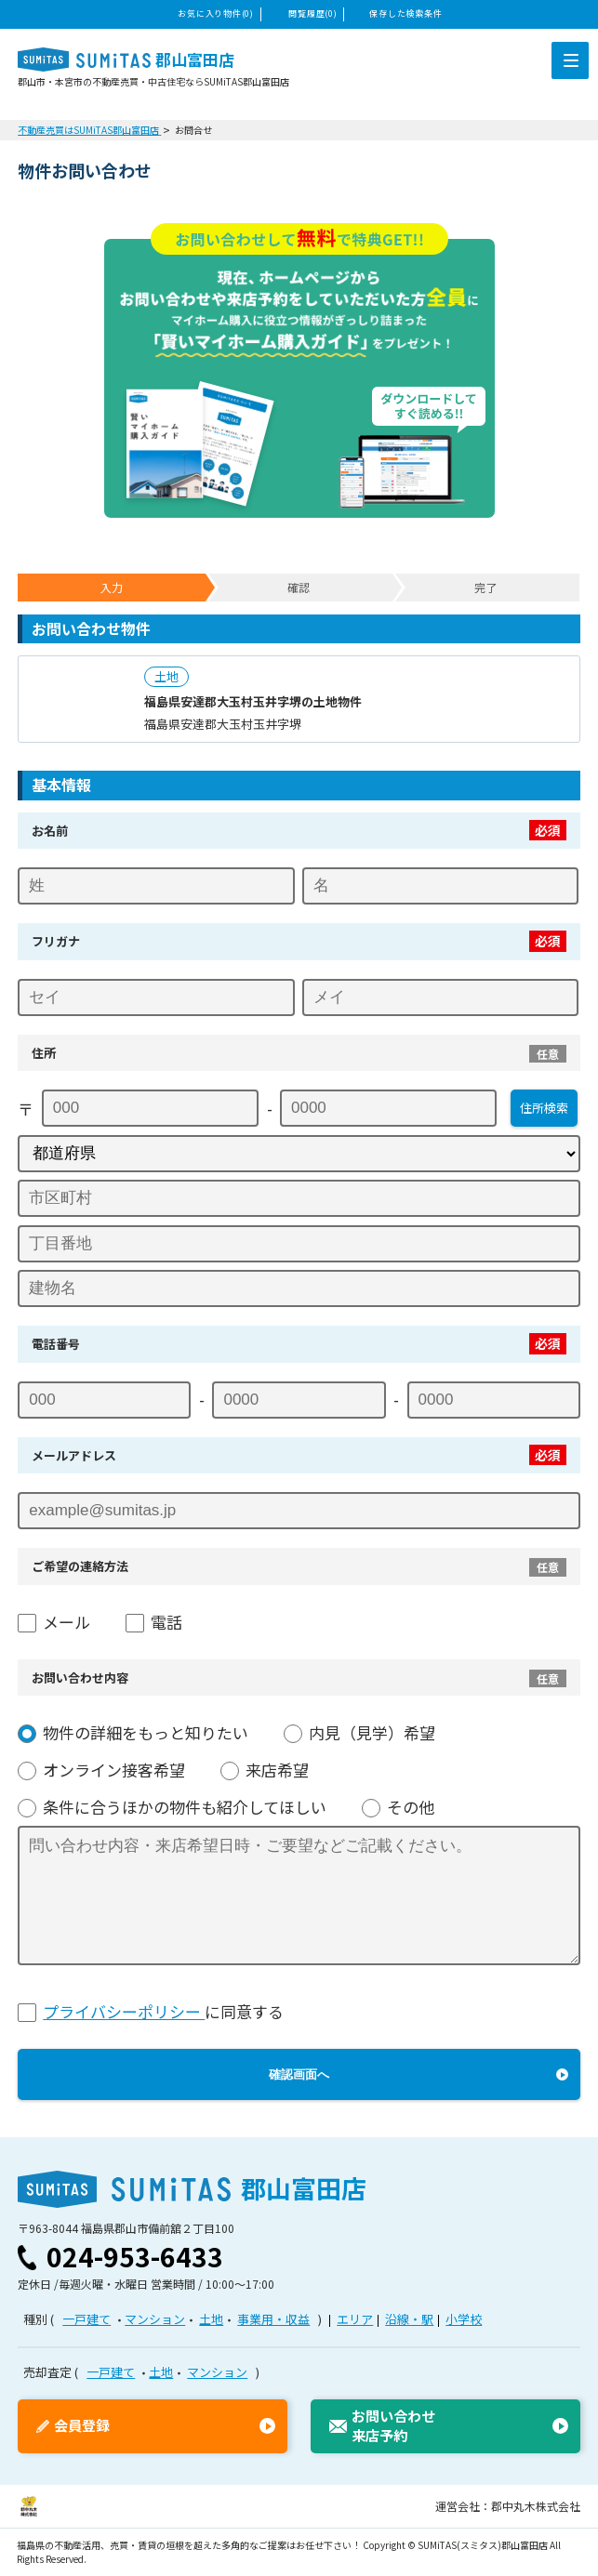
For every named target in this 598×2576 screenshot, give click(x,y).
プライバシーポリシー (124, 2011)
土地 (211, 2319)
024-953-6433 (135, 2256)
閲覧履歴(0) (312, 13)
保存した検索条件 (405, 13)
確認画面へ (299, 2074)
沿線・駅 (409, 2319)
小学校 (463, 2319)
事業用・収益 (273, 2319)
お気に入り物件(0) (215, 13)
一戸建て (86, 2319)
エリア (355, 2319)
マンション (155, 2319)
